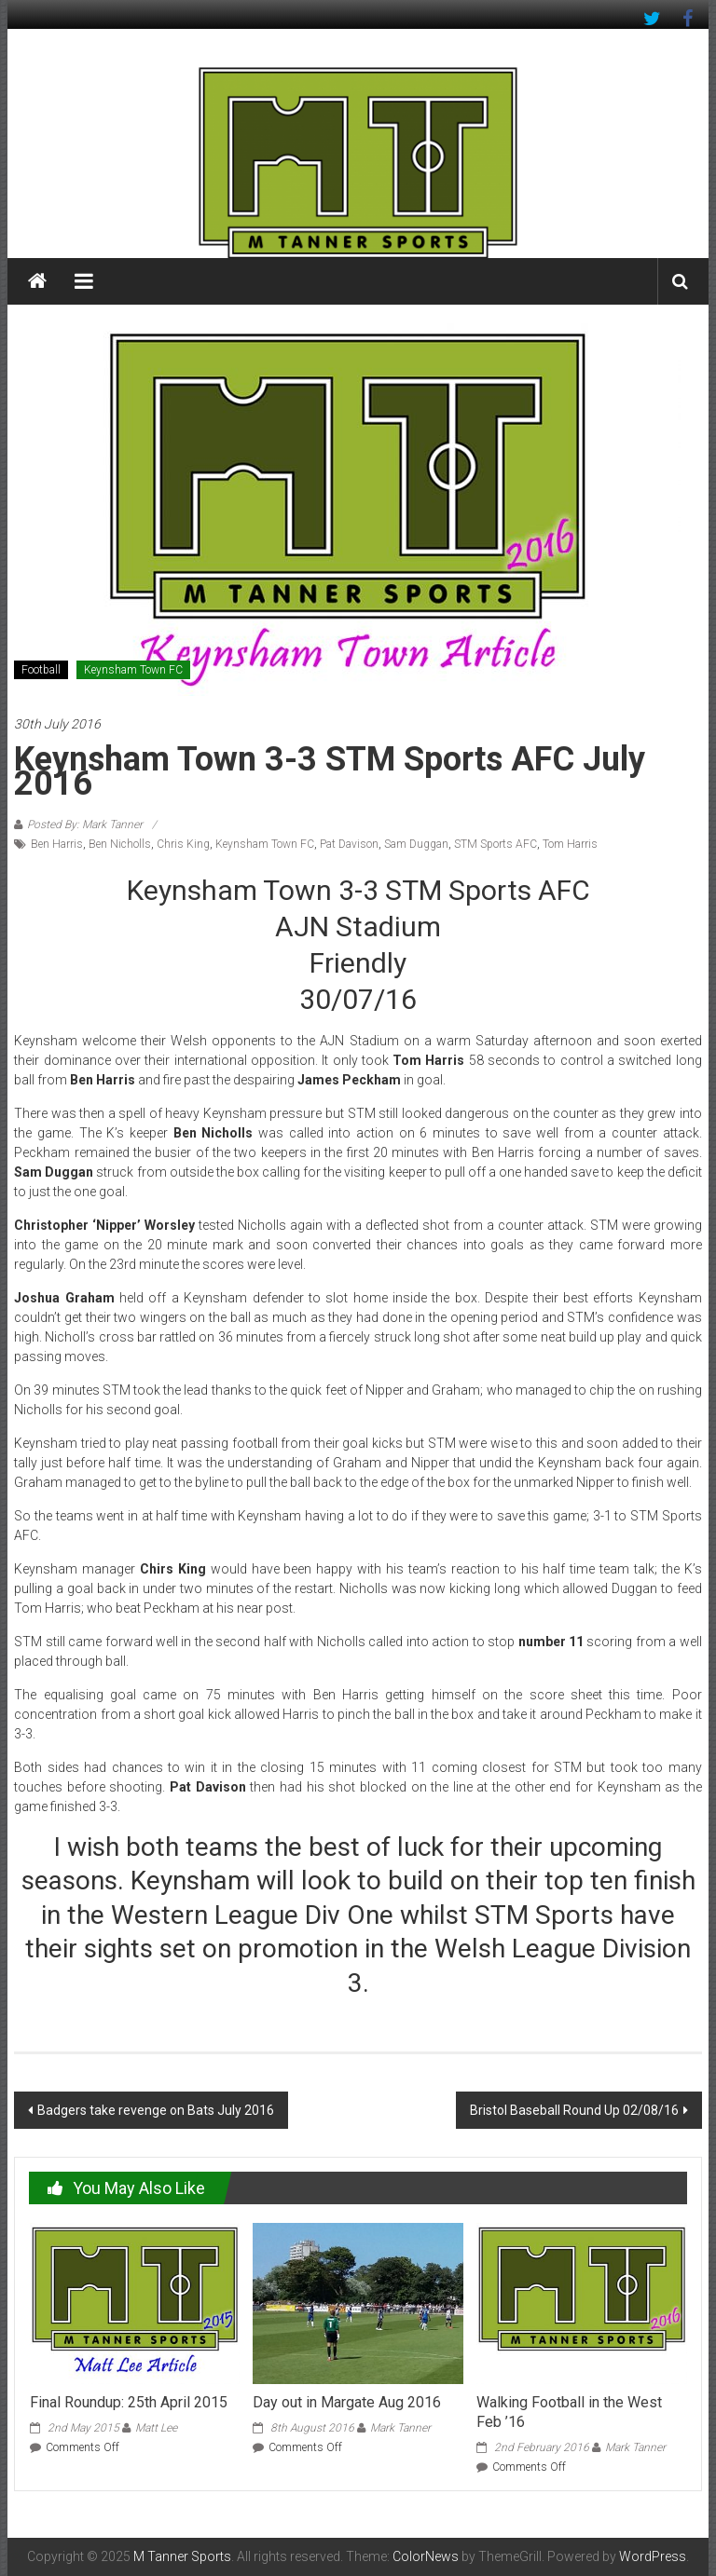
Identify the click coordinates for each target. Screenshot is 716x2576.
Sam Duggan (416, 844)
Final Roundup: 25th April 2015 (128, 2402)
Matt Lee (156, 2427)
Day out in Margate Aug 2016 (347, 2402)
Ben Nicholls (120, 844)
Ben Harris (57, 844)
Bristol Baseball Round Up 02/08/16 (574, 2110)
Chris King (183, 844)
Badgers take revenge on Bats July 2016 (155, 2110)
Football (41, 669)
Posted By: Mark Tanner (85, 824)
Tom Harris (570, 844)
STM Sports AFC (495, 844)
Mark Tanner (400, 2427)
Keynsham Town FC (133, 669)
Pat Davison (349, 844)
